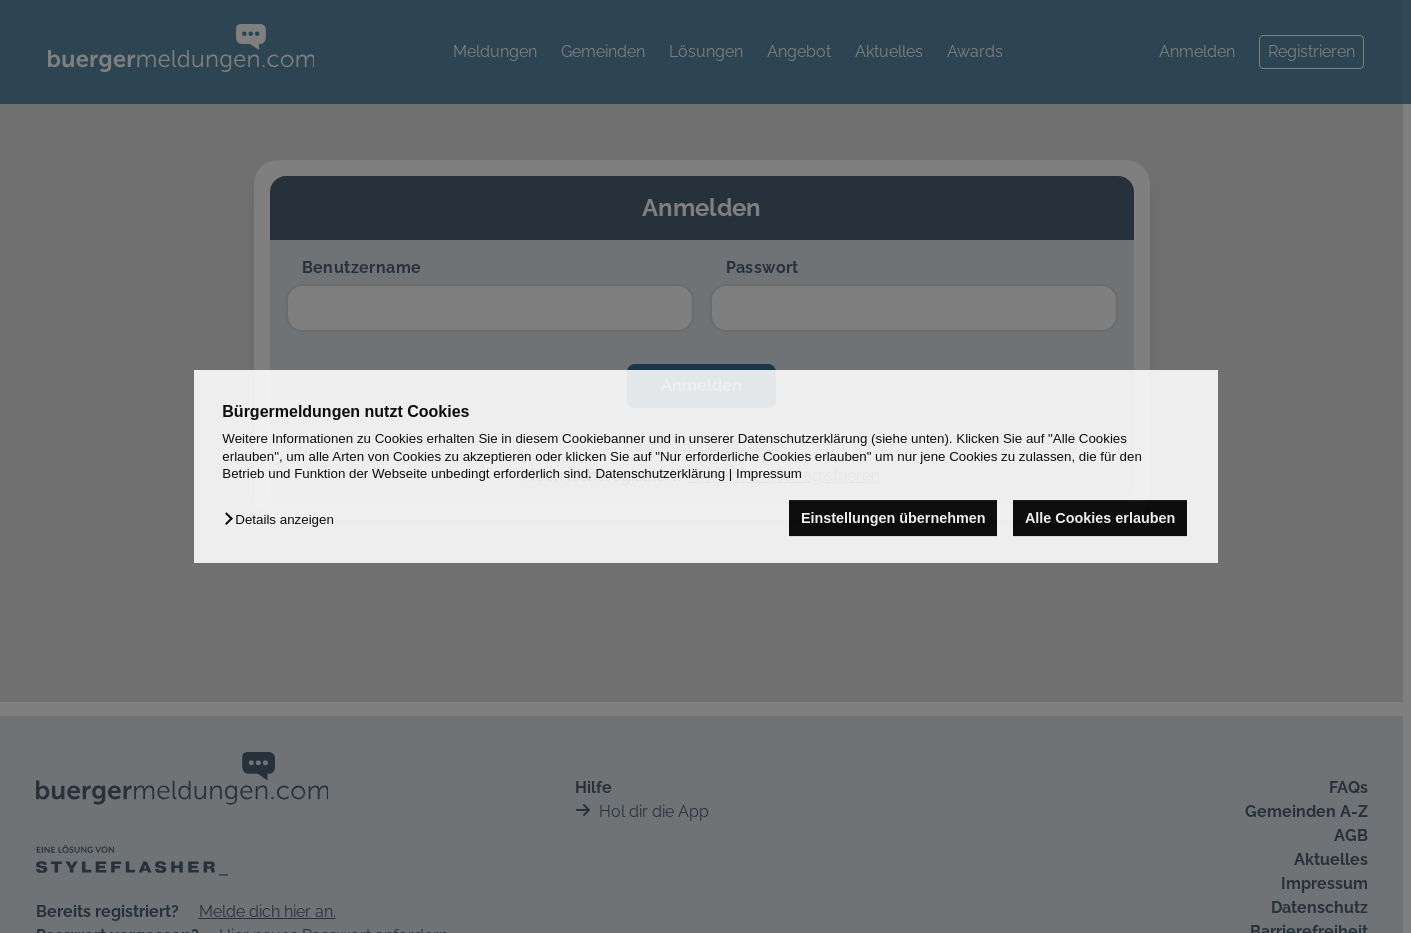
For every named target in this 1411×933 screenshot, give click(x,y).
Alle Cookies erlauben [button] (1100, 518)
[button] (283, 519)
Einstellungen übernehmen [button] (893, 518)
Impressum (769, 473)
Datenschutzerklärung (660, 473)
